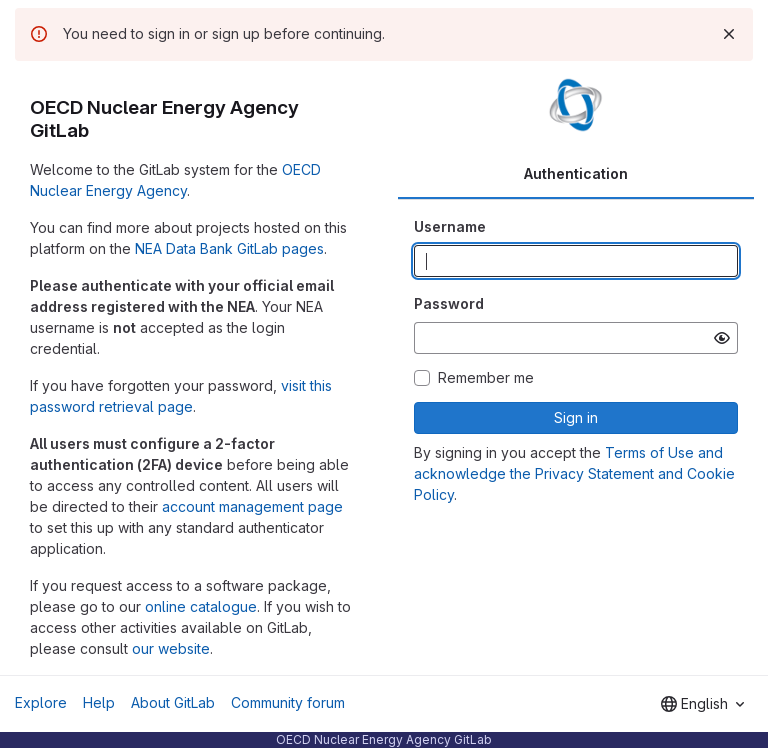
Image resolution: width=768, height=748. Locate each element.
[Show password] (722, 338)
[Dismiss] (729, 34)
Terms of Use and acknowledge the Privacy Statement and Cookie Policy (574, 473)
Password (449, 303)
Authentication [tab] (576, 173)
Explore (41, 702)
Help (99, 702)
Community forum (288, 702)
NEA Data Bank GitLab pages (229, 248)
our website (171, 648)
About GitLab (173, 702)
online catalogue (201, 606)
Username (450, 226)
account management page (252, 506)
